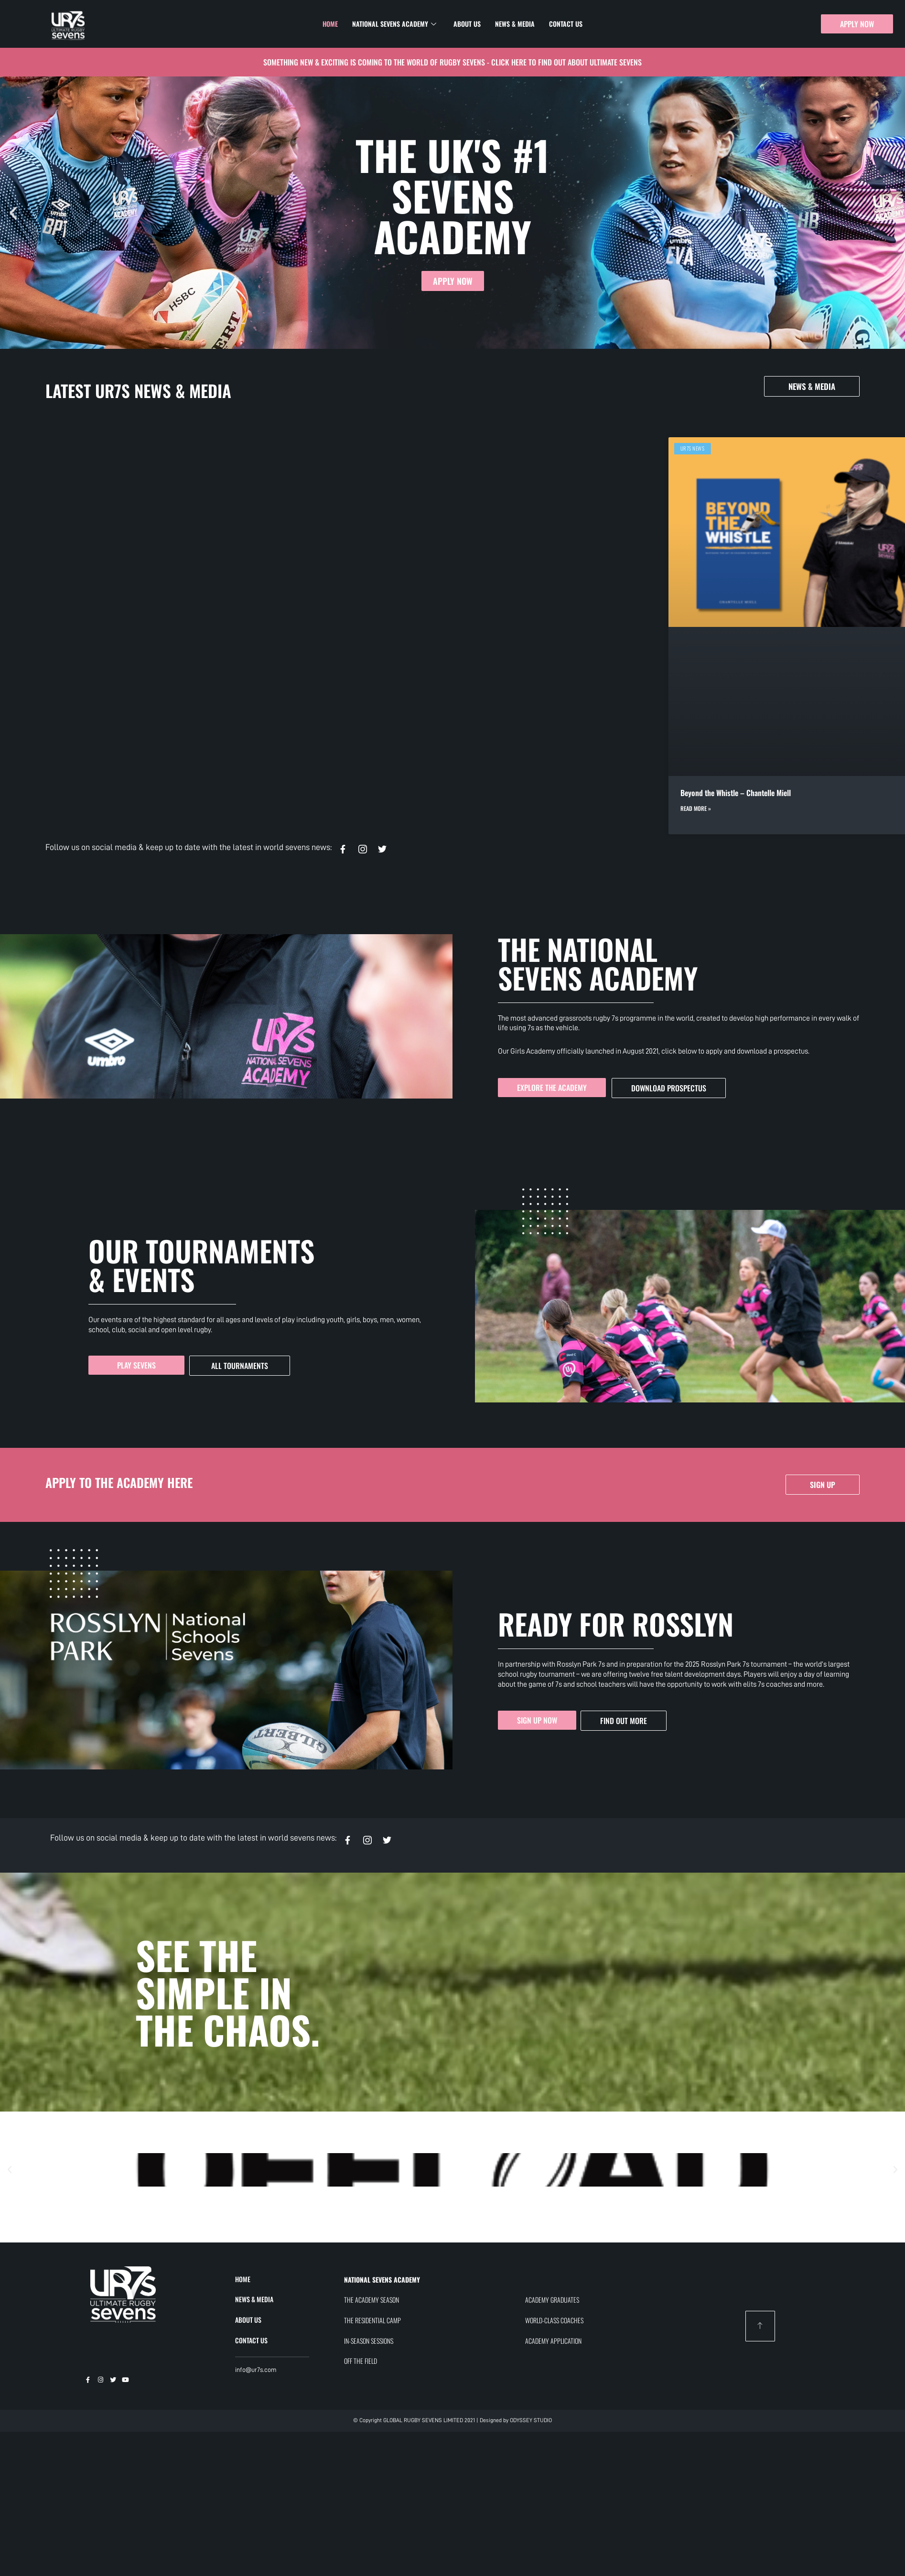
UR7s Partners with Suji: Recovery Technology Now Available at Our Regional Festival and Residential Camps (743, 797)
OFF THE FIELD (360, 2361)
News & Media (515, 24)
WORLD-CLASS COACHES (554, 2320)
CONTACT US (251, 2340)
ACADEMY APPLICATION (553, 2341)
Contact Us (565, 24)
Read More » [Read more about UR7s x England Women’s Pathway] (369, 808)
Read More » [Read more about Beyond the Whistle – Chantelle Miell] (95, 808)
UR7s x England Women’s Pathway (404, 792)
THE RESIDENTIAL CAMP (372, 2320)
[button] (13, 213)
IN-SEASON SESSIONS (368, 2341)
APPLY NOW (453, 281)
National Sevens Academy (394, 24)
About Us (467, 24)
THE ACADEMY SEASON (371, 2300)
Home (330, 24)
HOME (242, 2279)
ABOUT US (248, 2320)
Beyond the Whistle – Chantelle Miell (135, 792)
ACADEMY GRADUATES (552, 2300)
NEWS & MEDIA (254, 2299)
